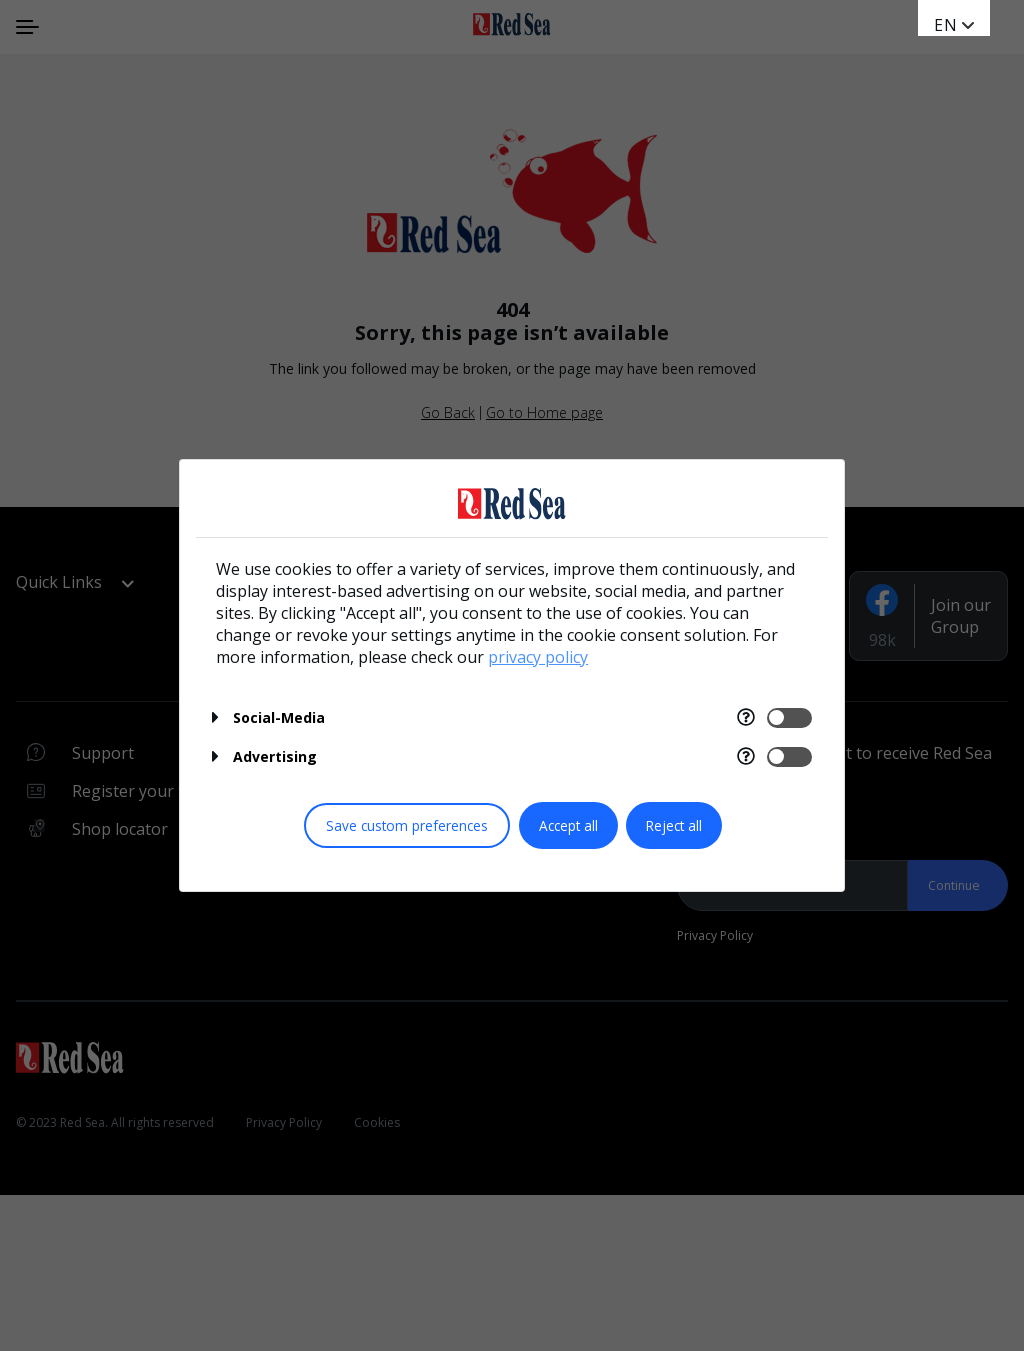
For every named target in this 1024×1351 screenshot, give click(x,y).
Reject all (674, 825)
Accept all (568, 825)
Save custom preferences (407, 825)
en (946, 25)
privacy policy (538, 657)
